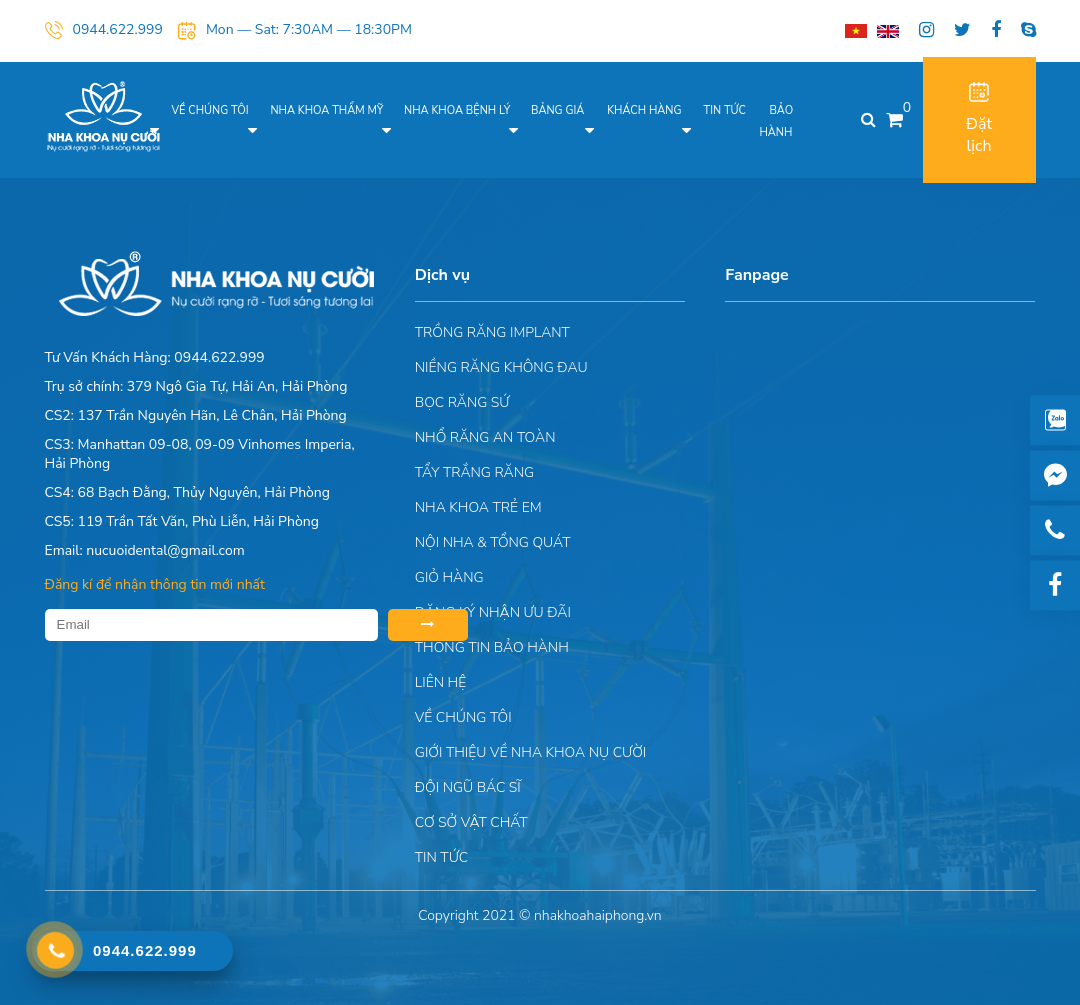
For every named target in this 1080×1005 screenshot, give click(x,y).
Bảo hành (776, 121)
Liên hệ (440, 682)
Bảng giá (557, 110)
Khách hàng (644, 110)
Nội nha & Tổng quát (493, 542)
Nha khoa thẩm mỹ (326, 110)
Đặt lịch (979, 119)
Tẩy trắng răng (474, 472)
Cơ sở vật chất (471, 822)
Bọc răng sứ (462, 402)
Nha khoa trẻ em (478, 507)
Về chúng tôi (210, 110)
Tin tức (725, 110)
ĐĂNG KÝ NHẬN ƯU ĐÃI (493, 612)
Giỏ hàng (449, 577)
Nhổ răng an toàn (485, 437)
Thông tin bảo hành (492, 647)
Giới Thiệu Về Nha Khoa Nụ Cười (530, 752)
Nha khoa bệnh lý (457, 110)
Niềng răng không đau (501, 367)
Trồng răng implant (492, 332)
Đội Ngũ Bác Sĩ (468, 787)
